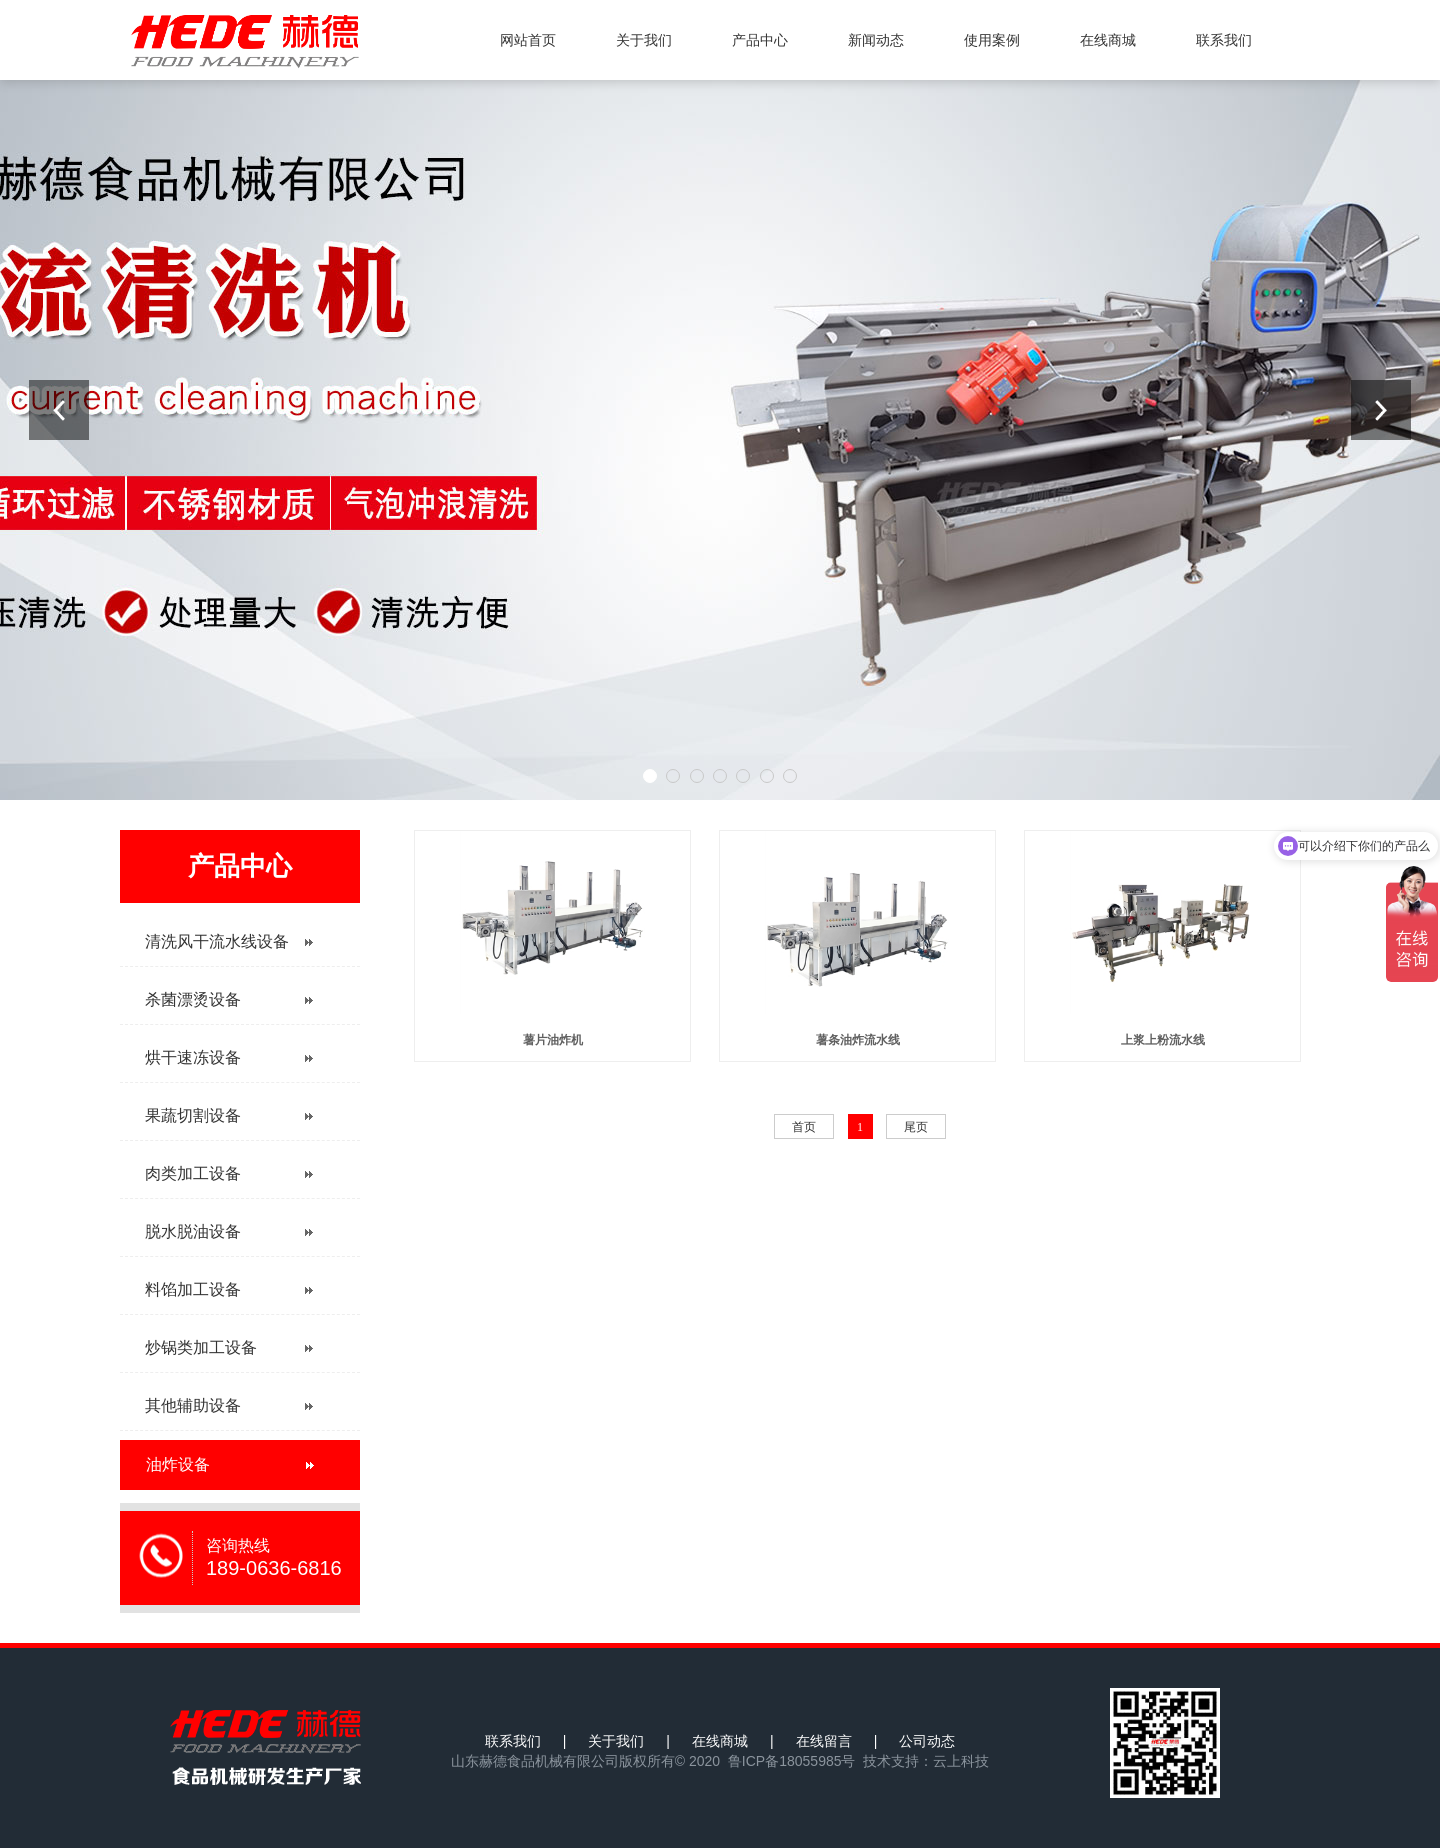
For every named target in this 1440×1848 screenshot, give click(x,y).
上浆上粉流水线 (1163, 1040)
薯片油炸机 (553, 1040)
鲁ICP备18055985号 (792, 1761)
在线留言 (824, 1741)
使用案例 (992, 40)
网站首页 (528, 40)
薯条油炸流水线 (858, 1040)
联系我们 (1224, 40)
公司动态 (927, 1741)
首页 (804, 1127)
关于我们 (644, 40)
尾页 (916, 1127)
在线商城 (1108, 40)
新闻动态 (876, 40)
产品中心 (760, 40)
